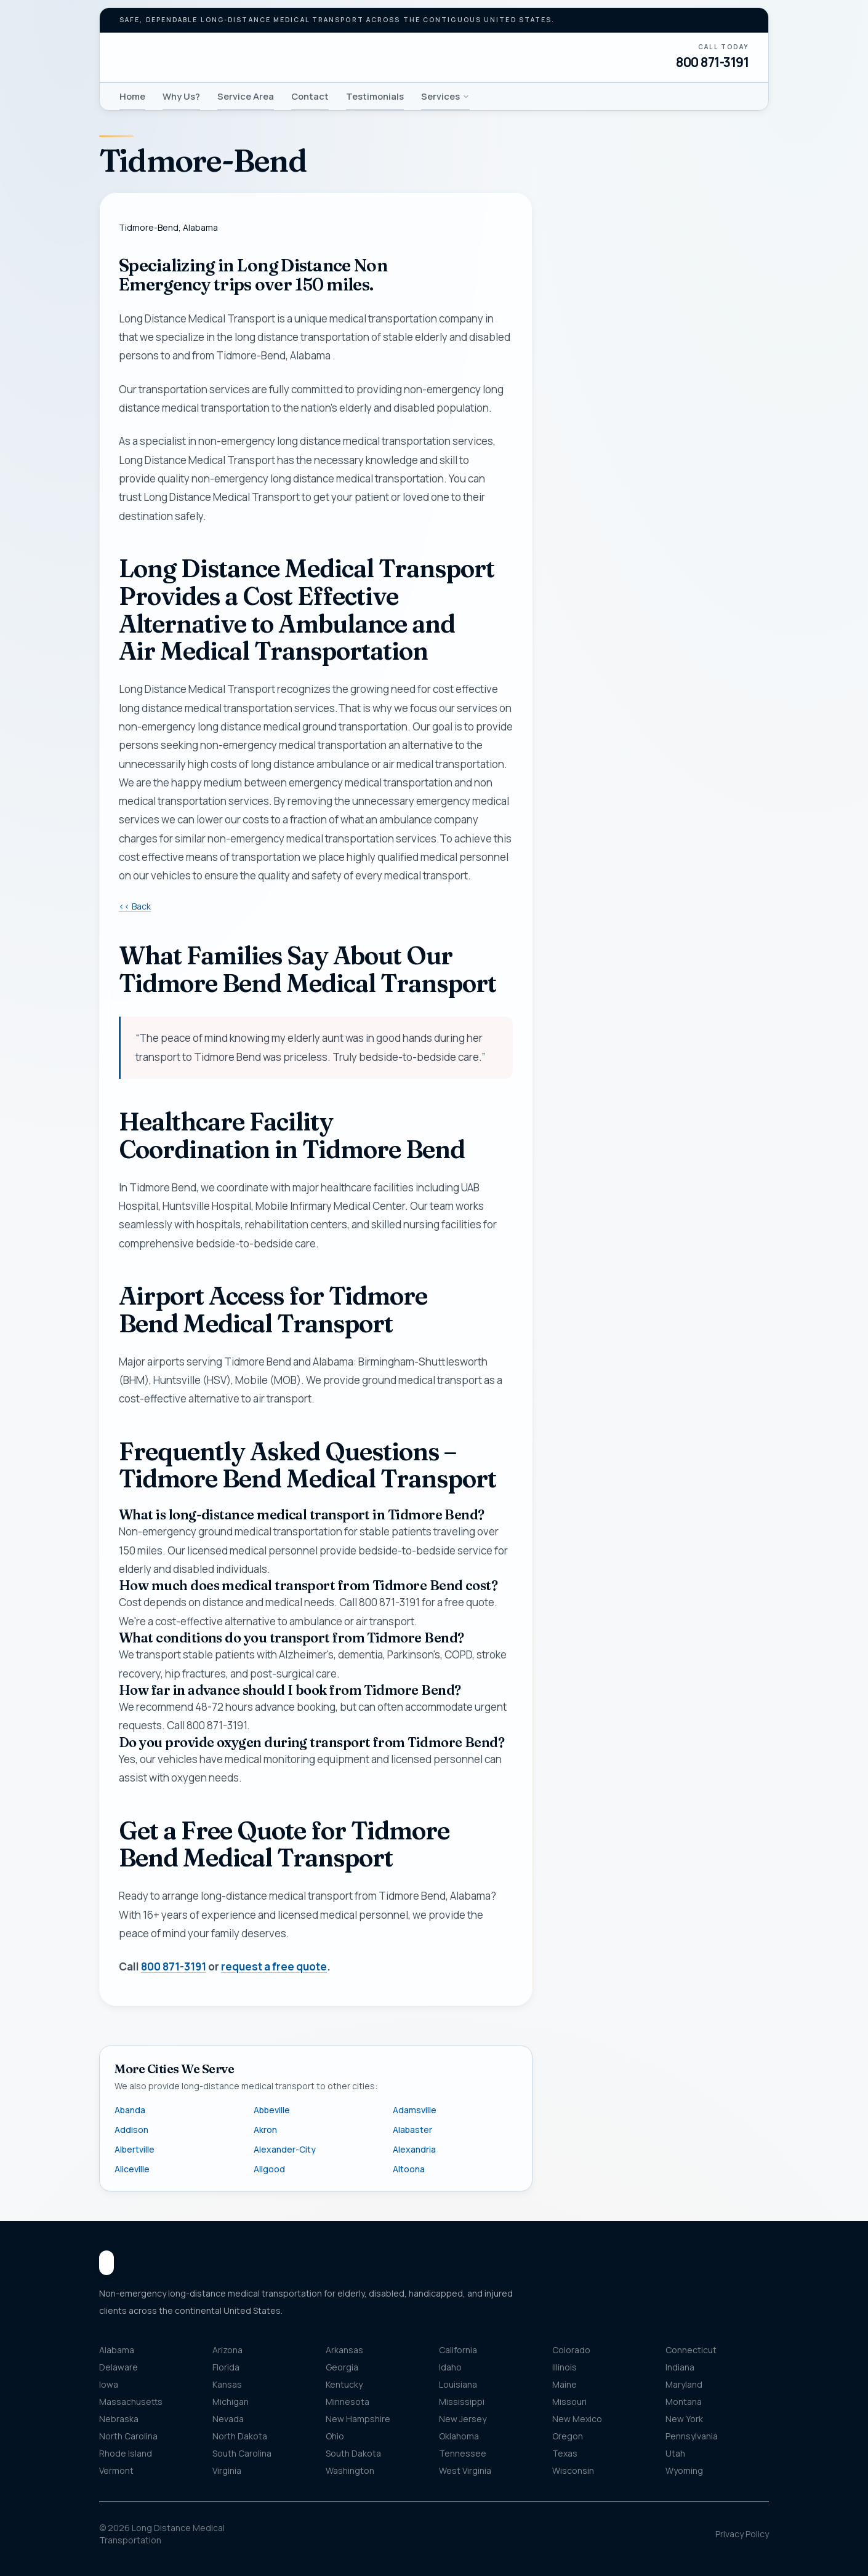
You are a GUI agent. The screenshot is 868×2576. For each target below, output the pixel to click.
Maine (564, 2384)
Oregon (567, 2436)
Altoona (409, 2169)
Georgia (342, 2367)
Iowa (108, 2384)
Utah (675, 2453)
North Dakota (239, 2436)
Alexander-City (285, 2149)
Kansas (227, 2384)
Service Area (245, 96)
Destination (602, 784)
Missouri (569, 2401)
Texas (564, 2453)
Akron (265, 2129)
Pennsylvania (691, 2436)
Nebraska (119, 2419)
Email (575, 555)
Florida (225, 2367)
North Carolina (128, 2436)
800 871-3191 (712, 62)
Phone (578, 494)
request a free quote (274, 1967)
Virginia (226, 2470)
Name (577, 433)
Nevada (228, 2419)
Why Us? (181, 96)
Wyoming (684, 2470)
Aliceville (132, 2169)
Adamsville (414, 2110)
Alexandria (414, 2149)
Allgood (269, 2169)
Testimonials (375, 96)
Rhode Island (125, 2453)
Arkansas (344, 2350)
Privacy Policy (742, 2534)
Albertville (135, 2149)
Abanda (130, 2110)
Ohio (335, 2436)
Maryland (683, 2384)
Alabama (116, 2350)
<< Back (135, 906)
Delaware (118, 2367)
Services (445, 96)
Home (132, 96)
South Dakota (353, 2453)
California (458, 2350)
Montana (683, 2401)
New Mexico (577, 2419)
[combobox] (660, 724)
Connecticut (691, 2350)
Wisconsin (573, 2470)
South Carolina (241, 2453)
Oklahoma (459, 2436)
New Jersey (462, 2419)
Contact (310, 96)
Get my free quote (659, 983)
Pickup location (609, 699)
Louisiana (458, 2384)
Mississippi (461, 2401)
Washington (350, 2470)
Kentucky (344, 2384)
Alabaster (412, 2129)
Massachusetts (131, 2401)
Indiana (679, 2367)
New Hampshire (358, 2419)
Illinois (564, 2367)
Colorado (571, 2350)
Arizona (227, 2350)
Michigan (230, 2401)
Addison (131, 2129)
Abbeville (272, 2110)
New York (684, 2419)
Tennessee (462, 2453)
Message (620, 870)
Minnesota (347, 2401)
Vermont (116, 2470)
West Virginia (465, 2470)
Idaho (450, 2367)
